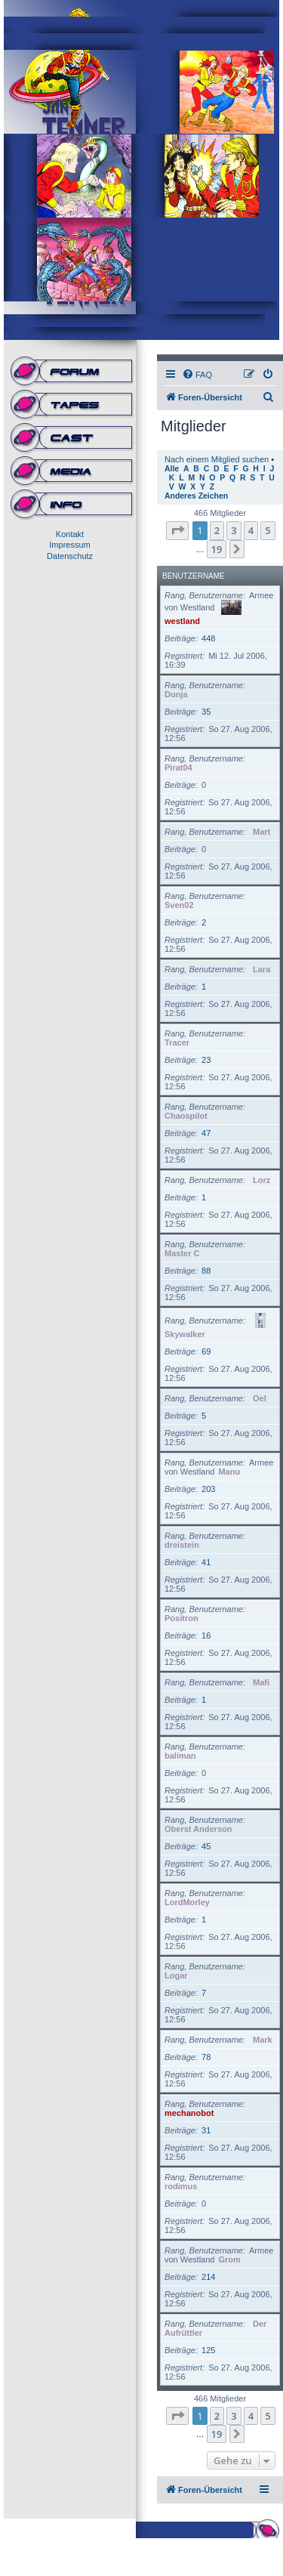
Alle (172, 469)
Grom (229, 2259)
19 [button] (217, 549)
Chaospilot (186, 1115)
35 (206, 711)
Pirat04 (178, 767)
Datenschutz (70, 556)
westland (182, 620)
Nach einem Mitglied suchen (217, 459)
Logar (176, 1975)
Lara (261, 969)
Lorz (261, 1180)
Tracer (177, 1042)
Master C (182, 1253)
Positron (181, 1618)
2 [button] (217, 530)
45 (206, 1846)
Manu (229, 1471)
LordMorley (187, 1902)
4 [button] (251, 530)
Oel (259, 1398)
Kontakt (70, 534)
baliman (180, 1755)
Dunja (176, 694)
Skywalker (185, 1334)
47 (206, 1133)
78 (206, 2057)
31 (206, 2130)
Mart (261, 831)
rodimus (181, 2186)
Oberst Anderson (198, 1828)
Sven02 (179, 905)
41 (206, 1562)
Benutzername (193, 576)
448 (208, 638)
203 (208, 1488)
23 (206, 1059)
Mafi (261, 1682)
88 (206, 1270)
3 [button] (233, 530)
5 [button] (267, 530)
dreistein (182, 1544)
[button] (177, 530)
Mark (262, 2039)
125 (208, 2350)
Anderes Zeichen (196, 496)
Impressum (69, 544)
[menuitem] (197, 375)
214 (208, 2276)
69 (206, 1351)
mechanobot (189, 2112)
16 (206, 1635)
